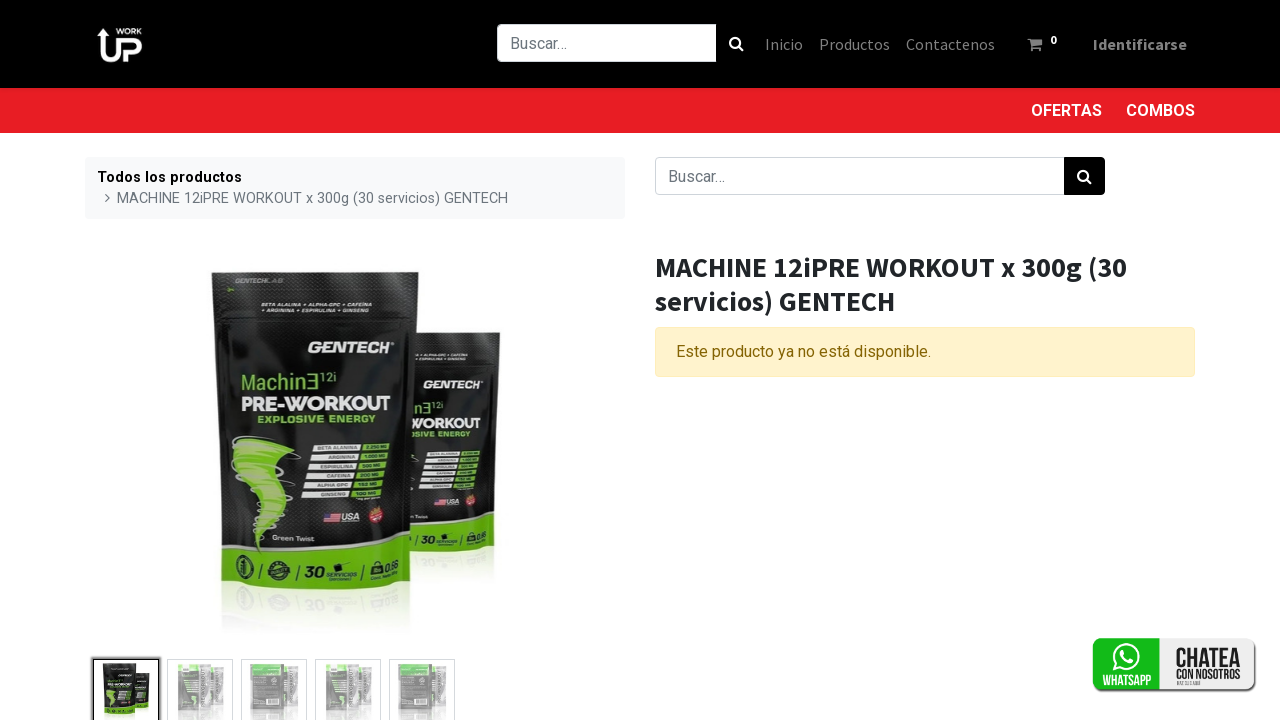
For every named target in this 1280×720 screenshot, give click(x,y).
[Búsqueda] (736, 43)
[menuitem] (784, 44)
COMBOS (1160, 110)
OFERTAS (1066, 110)
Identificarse (1140, 44)
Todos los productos (169, 177)
